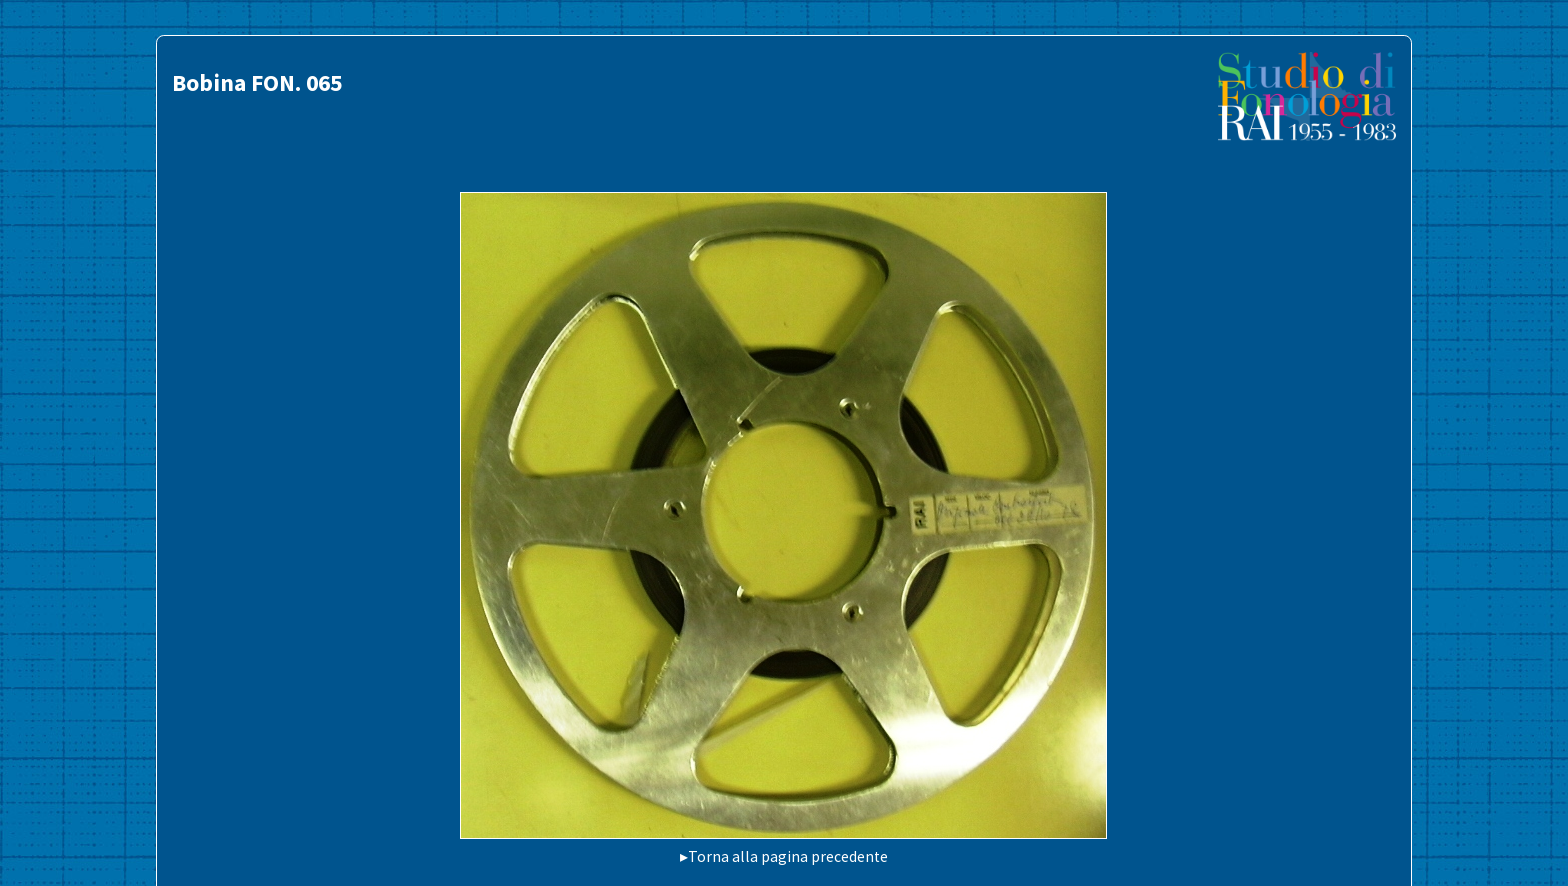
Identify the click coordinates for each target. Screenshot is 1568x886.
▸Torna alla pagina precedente (784, 856)
